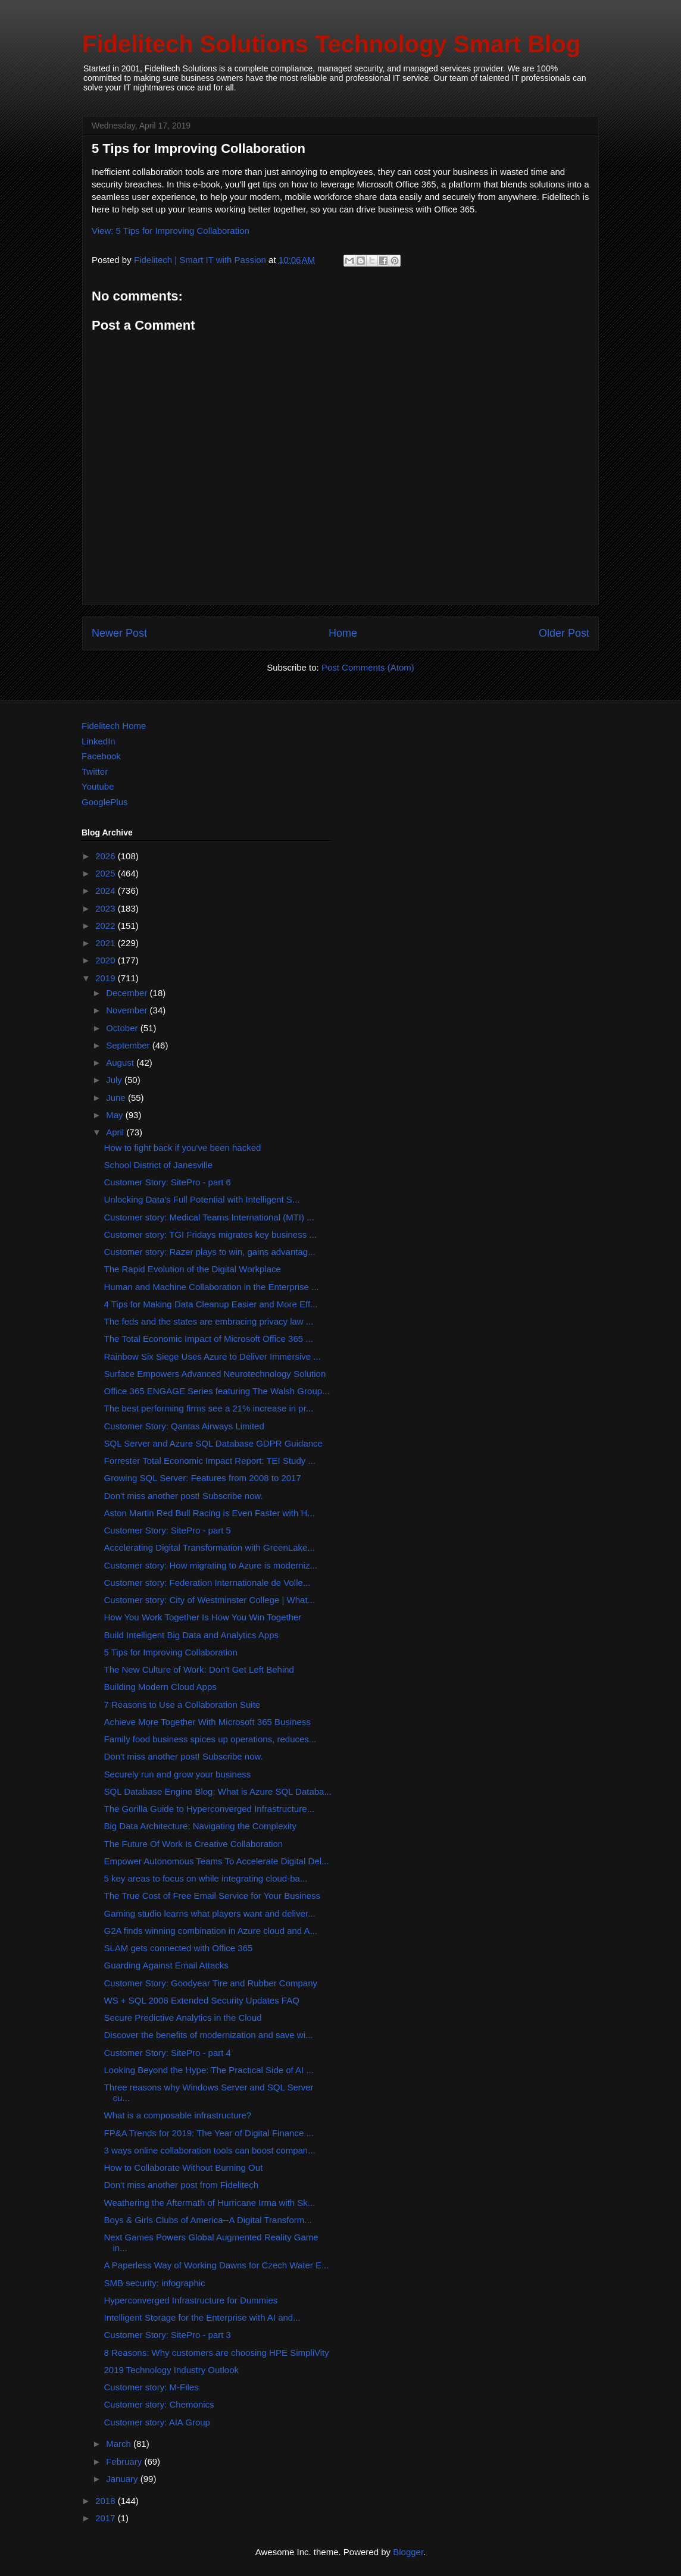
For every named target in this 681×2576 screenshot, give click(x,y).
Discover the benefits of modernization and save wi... (208, 2035)
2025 (106, 873)
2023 (106, 908)
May (116, 1115)
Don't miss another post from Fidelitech (181, 2185)
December (127, 993)
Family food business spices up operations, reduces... (210, 1739)
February (125, 2461)
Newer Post (119, 633)
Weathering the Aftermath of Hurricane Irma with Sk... (209, 2203)
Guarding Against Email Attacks (166, 1965)
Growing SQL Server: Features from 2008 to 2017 (202, 1478)
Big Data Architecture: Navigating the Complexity (200, 1826)
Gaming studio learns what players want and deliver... (209, 1913)
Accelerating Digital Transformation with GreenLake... (209, 1547)
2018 (106, 2501)
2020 (106, 960)
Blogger (408, 2552)
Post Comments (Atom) (367, 667)
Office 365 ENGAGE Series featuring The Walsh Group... (217, 1391)
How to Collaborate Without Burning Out (183, 2167)
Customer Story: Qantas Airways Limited (184, 1426)
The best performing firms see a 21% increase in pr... (209, 1408)
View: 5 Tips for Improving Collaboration (170, 231)
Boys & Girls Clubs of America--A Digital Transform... (208, 2220)
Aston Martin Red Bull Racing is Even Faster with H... (209, 1513)
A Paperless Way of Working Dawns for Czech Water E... (216, 2265)
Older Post (564, 633)
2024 (106, 890)
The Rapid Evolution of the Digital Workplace (192, 1269)
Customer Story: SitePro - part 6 (167, 1182)
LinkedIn (98, 741)
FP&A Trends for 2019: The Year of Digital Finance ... (209, 2133)
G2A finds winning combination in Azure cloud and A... (211, 1931)
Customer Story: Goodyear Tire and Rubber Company (211, 1983)
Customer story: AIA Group (157, 2422)
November (127, 1010)
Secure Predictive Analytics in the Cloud (183, 2017)
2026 (106, 856)
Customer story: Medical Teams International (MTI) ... (209, 1217)
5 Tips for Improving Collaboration (171, 1652)
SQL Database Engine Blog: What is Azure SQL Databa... (218, 1791)
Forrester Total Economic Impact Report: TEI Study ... (209, 1461)
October (123, 1028)
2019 (106, 978)
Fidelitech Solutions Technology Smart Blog (331, 44)
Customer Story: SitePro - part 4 (167, 2053)
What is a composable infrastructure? (178, 2115)
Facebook (101, 756)
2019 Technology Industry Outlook (171, 2370)
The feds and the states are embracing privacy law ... (209, 1321)
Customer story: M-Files (151, 2387)
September (129, 1045)
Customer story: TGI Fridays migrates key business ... (210, 1234)
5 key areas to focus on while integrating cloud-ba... (206, 1878)
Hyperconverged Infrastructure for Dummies (191, 2300)
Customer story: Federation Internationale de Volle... (207, 1582)
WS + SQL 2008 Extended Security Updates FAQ (201, 2000)
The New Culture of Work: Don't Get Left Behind (199, 1669)
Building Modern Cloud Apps (160, 1687)
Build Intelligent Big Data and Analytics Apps (191, 1635)
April (116, 1132)
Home (343, 633)
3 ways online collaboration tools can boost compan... (209, 2150)
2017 (106, 2518)
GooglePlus (105, 802)
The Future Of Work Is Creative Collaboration (193, 1844)
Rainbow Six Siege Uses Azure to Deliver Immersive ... (212, 1356)
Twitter (95, 771)
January (123, 2479)
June (117, 1098)
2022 (106, 926)
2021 (106, 943)
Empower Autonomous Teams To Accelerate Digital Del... (216, 1861)
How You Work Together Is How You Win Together (203, 1617)
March (119, 2444)
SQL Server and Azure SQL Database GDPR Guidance (213, 1443)
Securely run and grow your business (177, 1774)
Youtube (98, 786)
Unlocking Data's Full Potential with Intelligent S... (202, 1199)
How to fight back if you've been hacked (182, 1148)
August (121, 1062)
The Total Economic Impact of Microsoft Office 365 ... (208, 1339)
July (115, 1080)
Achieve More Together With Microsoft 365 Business (207, 1722)
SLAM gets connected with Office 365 (178, 1948)
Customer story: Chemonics (159, 2404)
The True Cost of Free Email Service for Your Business (212, 1895)
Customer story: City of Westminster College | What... (209, 1600)
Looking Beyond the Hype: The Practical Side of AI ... (209, 2070)
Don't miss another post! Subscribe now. (183, 1496)
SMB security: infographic (154, 2283)
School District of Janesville (158, 1165)
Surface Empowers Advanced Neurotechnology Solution (215, 1374)
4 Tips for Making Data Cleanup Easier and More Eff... (211, 1304)
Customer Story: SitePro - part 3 (167, 2335)
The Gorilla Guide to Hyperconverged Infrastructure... (209, 1809)
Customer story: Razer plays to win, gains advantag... (209, 1252)
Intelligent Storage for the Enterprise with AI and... (202, 2317)
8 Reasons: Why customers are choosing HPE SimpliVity (216, 2352)
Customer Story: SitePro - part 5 (167, 1530)
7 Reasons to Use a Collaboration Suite (182, 1704)
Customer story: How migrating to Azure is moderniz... (210, 1565)
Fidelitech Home (114, 726)
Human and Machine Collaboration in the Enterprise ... (211, 1287)
